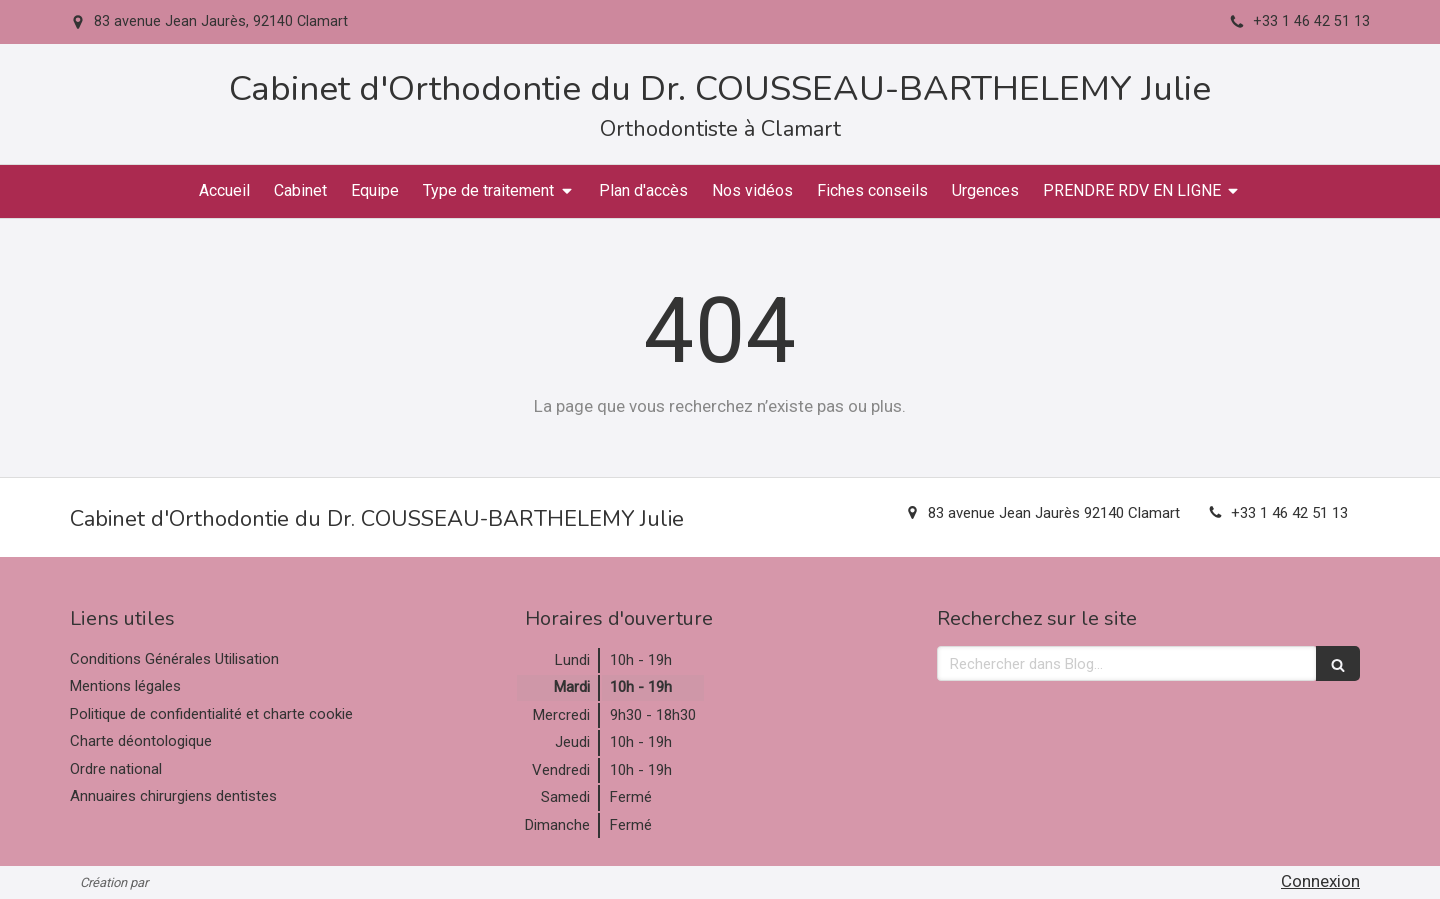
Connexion (1320, 881)
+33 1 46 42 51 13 (1289, 513)
